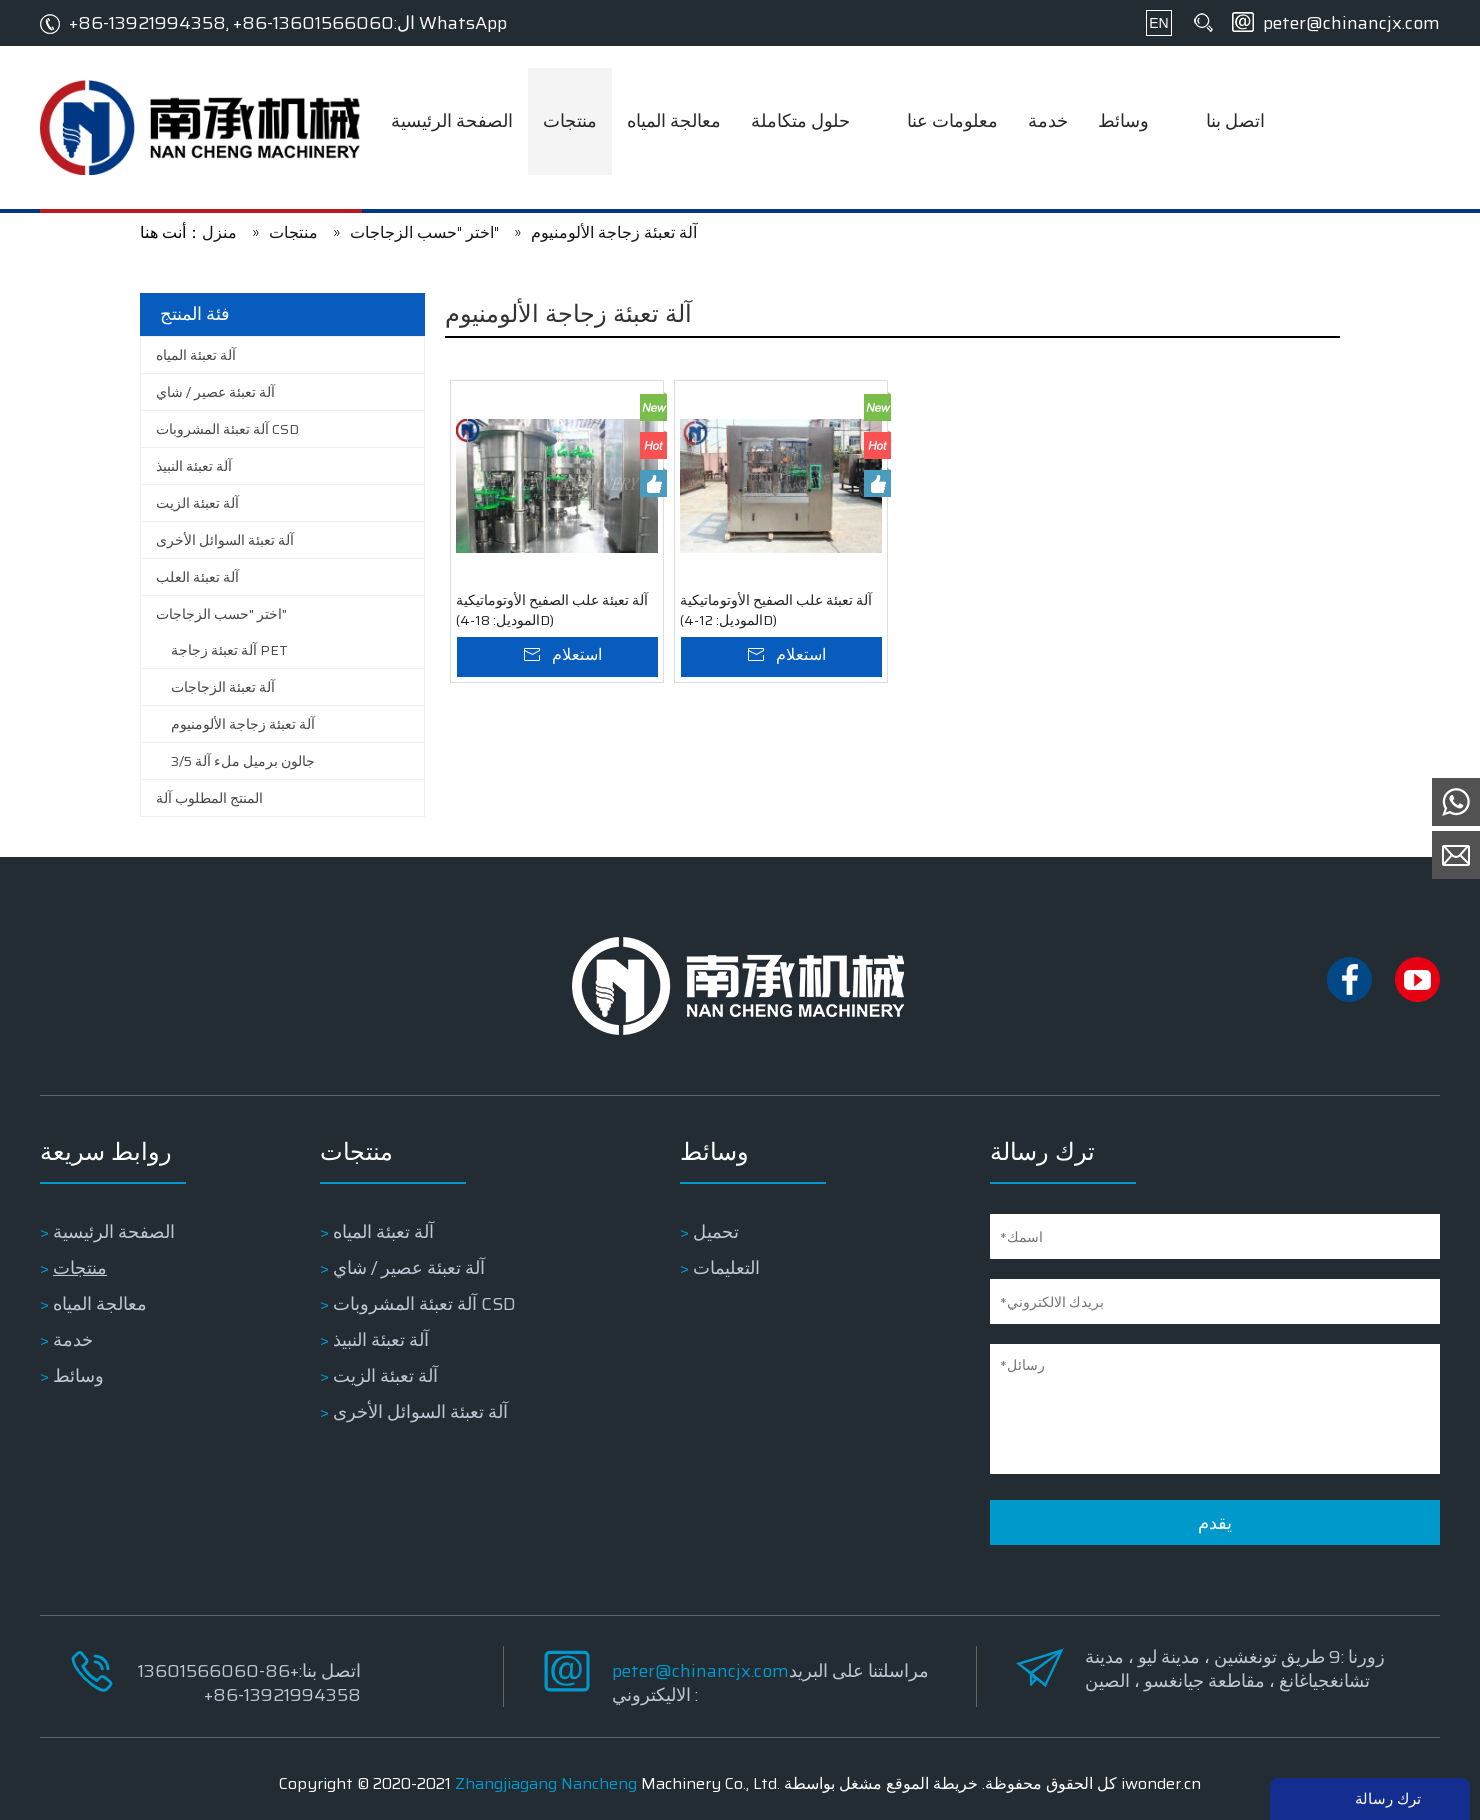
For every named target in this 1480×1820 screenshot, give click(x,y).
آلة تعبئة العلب (197, 577)
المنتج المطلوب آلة (209, 798)
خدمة (73, 1340)
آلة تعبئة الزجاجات (223, 687)
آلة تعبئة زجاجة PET (229, 650)
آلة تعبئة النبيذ (194, 466)
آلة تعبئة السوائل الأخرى (225, 540)
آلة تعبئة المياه (196, 355)
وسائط (78, 1376)
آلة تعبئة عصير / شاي (215, 392)
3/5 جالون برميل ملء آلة (243, 761)
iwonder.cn (1161, 1783)
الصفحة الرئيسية (114, 1232)
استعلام (577, 654)
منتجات (80, 1268)
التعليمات (726, 1268)
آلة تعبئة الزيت (197, 503)
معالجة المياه (100, 1304)
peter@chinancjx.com (1351, 23)
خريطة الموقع (932, 1783)
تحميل (716, 1232)
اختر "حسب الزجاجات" (221, 614)
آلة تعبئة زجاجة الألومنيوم (243, 724)
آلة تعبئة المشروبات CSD (227, 429)
